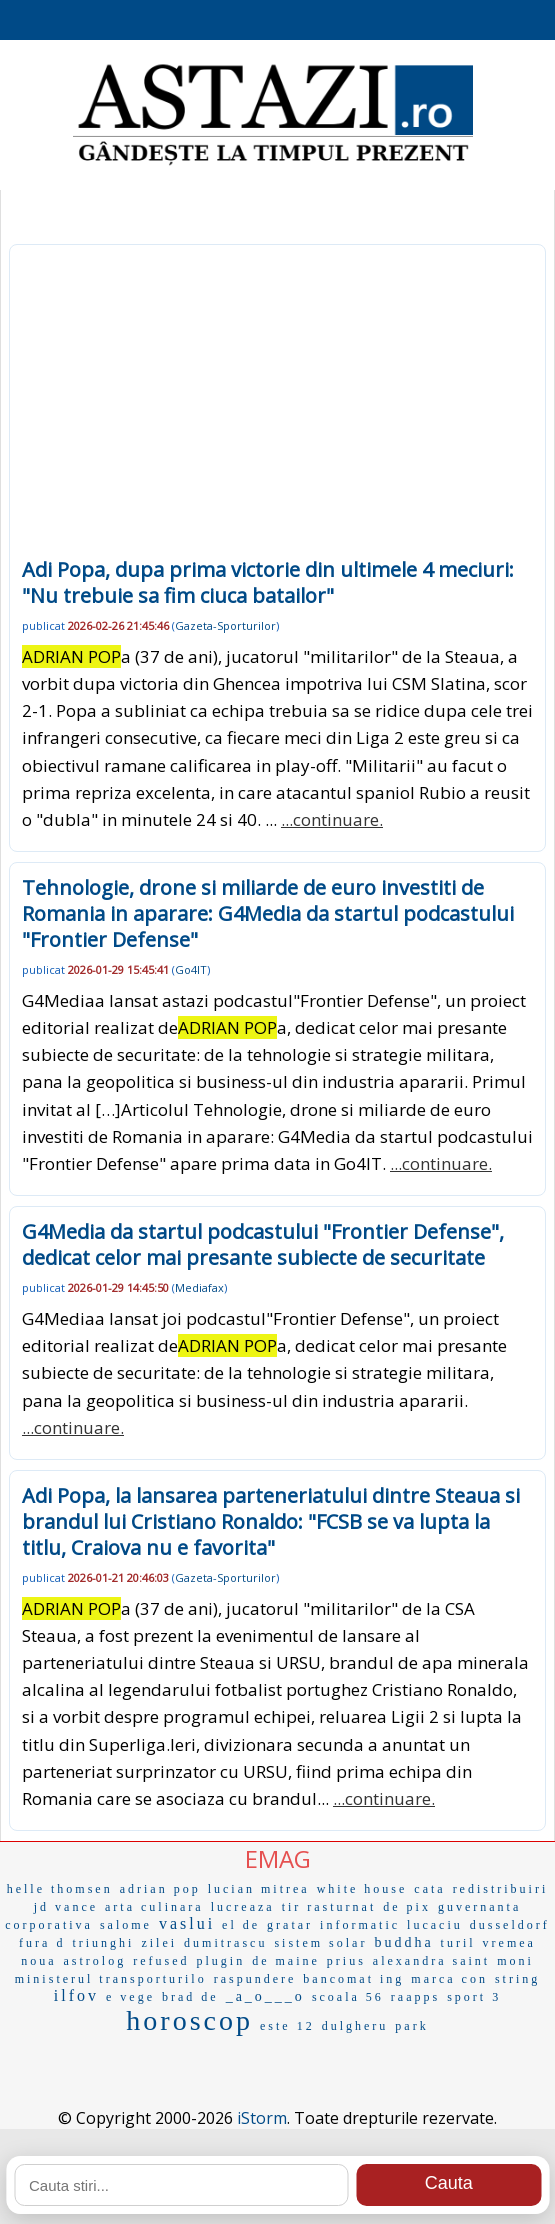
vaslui (187, 1923)
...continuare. (332, 819)
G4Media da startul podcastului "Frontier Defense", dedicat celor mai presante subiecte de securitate (263, 1244)
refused (161, 1961)
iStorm (262, 2118)
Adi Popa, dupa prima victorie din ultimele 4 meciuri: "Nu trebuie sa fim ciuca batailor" (268, 582)
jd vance (66, 1907)
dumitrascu (225, 1943)
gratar (290, 1925)
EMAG (278, 1858)
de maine (286, 1961)
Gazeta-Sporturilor (225, 625)
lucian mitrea (259, 1889)
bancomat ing (353, 1979)
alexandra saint (431, 1961)
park (411, 2026)
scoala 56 (348, 1997)
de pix (407, 1907)
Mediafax (199, 1287)
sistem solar (320, 1943)
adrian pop (160, 1889)
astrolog (95, 1961)
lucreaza (243, 1907)
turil (458, 1943)
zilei (159, 1943)
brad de (190, 1997)
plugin (221, 1961)
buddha (403, 1942)
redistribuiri (501, 1889)
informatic (360, 1925)
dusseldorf (510, 1925)
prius (346, 1961)
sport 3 (474, 1997)
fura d (42, 1943)
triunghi (103, 1943)
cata (429, 1889)
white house (362, 1889)
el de (241, 1925)
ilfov (76, 1995)
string (517, 1979)
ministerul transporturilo (111, 1979)
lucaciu (435, 1925)
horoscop (189, 2020)
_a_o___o (265, 1996)
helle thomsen (60, 1889)
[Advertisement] (277, 407)
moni (515, 1961)
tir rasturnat (329, 1907)
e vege (130, 1997)
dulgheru (355, 2026)
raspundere (255, 1979)
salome (126, 1925)
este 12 (287, 2026)
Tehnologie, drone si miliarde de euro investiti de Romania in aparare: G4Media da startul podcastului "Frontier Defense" (268, 913)
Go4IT (191, 969)
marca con (449, 1979)
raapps (415, 1997)
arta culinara (154, 1907)
